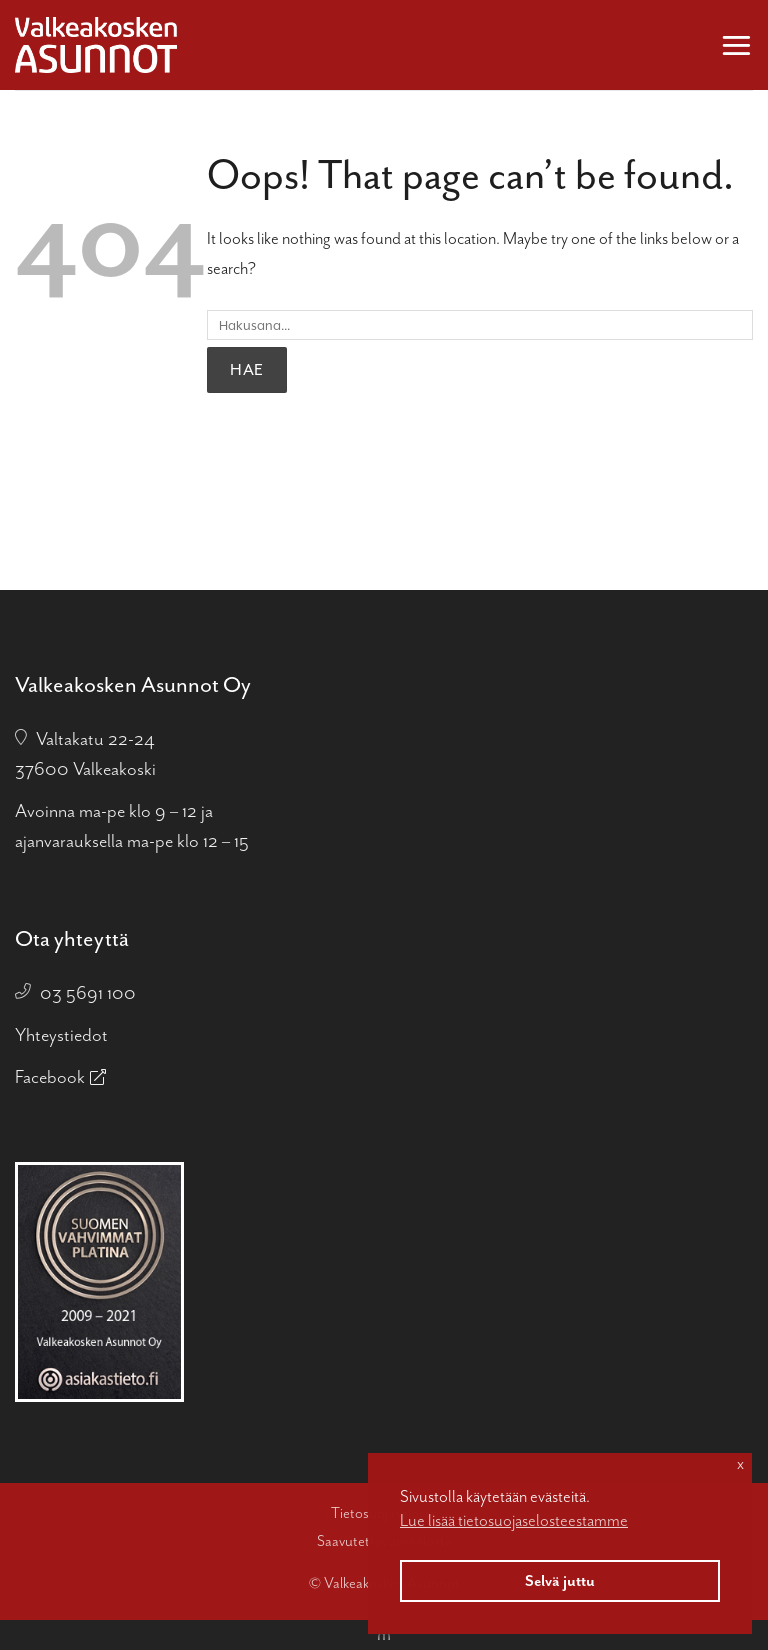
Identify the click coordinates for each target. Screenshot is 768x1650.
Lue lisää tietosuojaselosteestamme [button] (514, 1520)
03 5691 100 (88, 993)
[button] (736, 44)
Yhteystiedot (61, 1035)
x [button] (740, 1464)
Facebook (50, 1077)
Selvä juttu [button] (560, 1581)
